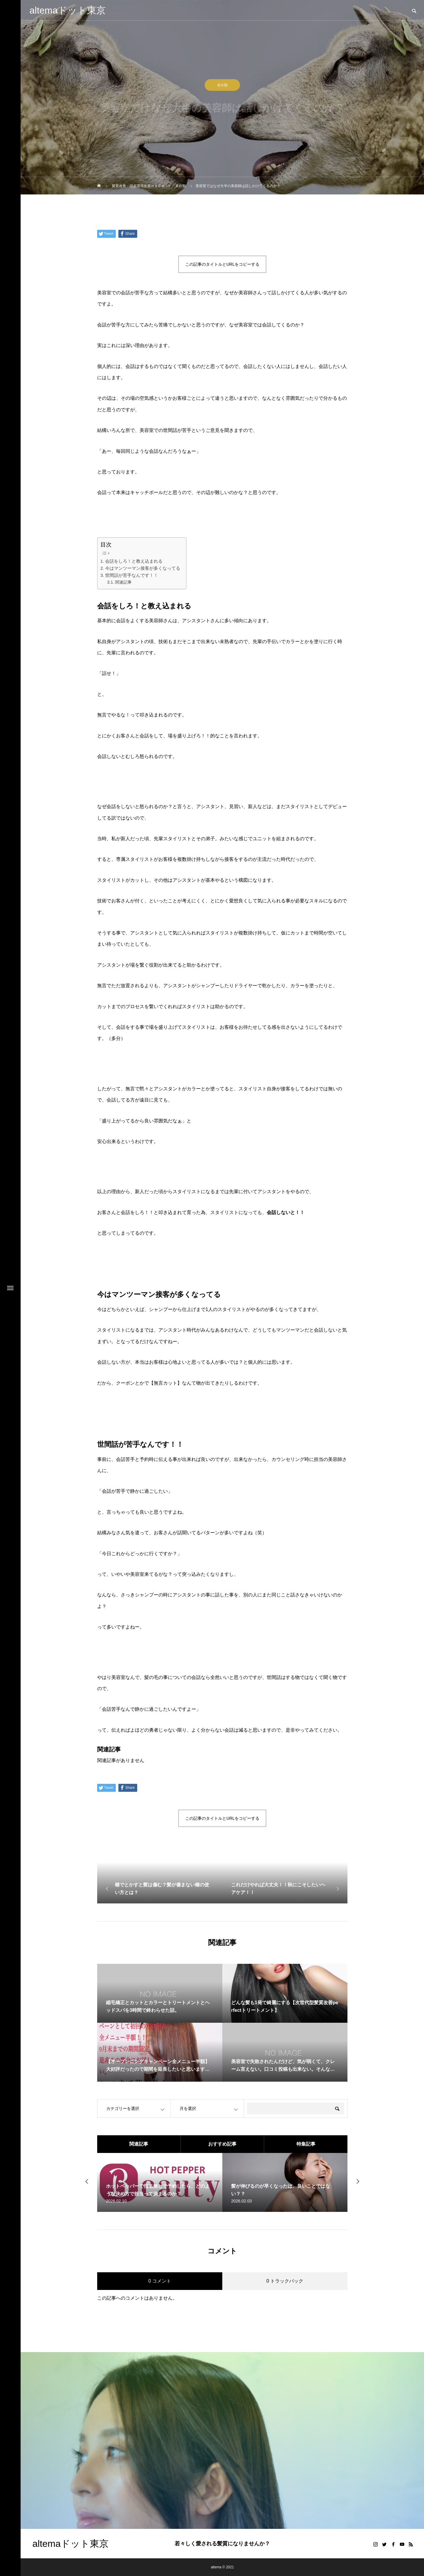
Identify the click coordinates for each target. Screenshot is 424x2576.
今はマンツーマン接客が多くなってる (142, 568)
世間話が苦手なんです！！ (131, 575)
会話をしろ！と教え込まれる (134, 561)
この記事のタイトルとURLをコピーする (222, 264)
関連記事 (123, 582)
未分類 (222, 87)
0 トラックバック (284, 2280)
